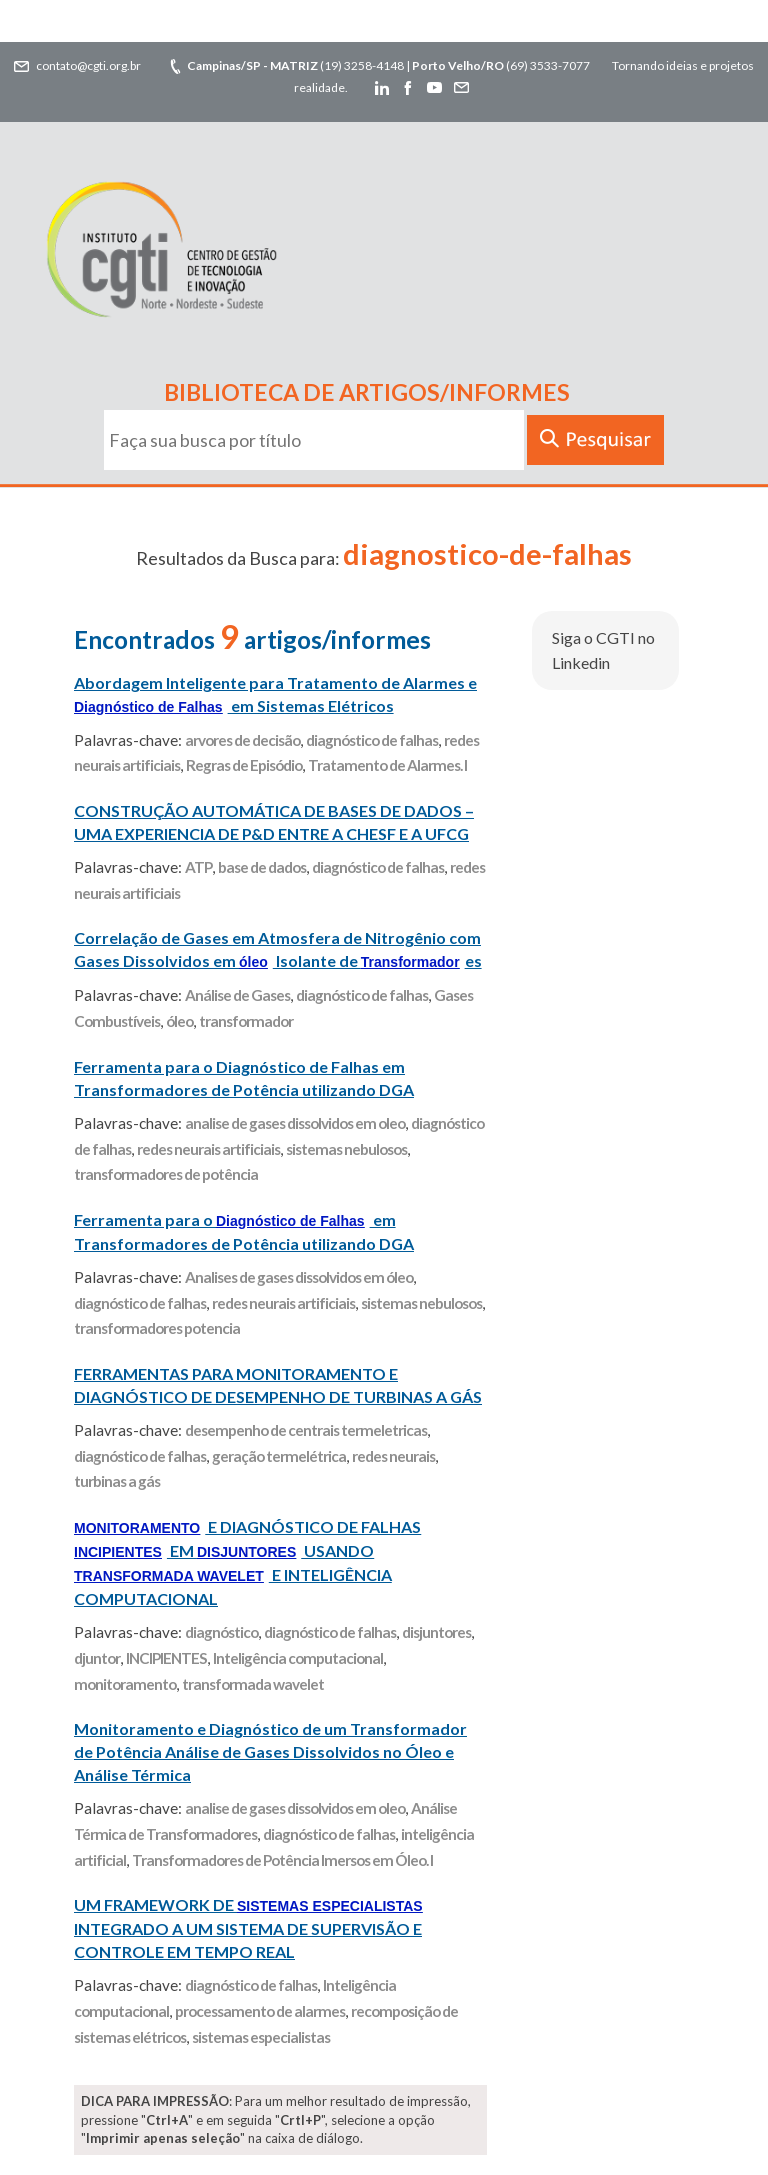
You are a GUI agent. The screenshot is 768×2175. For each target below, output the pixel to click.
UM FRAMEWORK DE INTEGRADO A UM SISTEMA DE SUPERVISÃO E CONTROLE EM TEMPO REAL (248, 1928)
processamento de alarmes (260, 2011)
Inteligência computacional (298, 1658)
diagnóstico (221, 1632)
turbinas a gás (117, 1481)
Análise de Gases (237, 995)
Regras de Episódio (244, 765)
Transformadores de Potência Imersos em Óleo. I (282, 1860)
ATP (198, 867)
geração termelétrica (279, 1456)
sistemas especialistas (261, 2037)
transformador (246, 1021)
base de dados (262, 867)
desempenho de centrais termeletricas (306, 1430)
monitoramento (125, 1684)
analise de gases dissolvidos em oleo (295, 1123)
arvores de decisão (242, 740)
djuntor (97, 1658)
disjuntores (436, 1632)
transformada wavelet (253, 1684)
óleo (179, 1021)
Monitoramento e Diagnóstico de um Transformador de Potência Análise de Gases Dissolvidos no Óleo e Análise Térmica (270, 1751)
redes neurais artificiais (208, 1149)
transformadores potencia (157, 1328)
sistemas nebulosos (346, 1149)
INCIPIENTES (166, 1658)
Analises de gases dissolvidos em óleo (299, 1277)
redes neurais (393, 1456)
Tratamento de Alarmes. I (387, 765)
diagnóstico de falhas (372, 740)
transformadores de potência (166, 1174)
